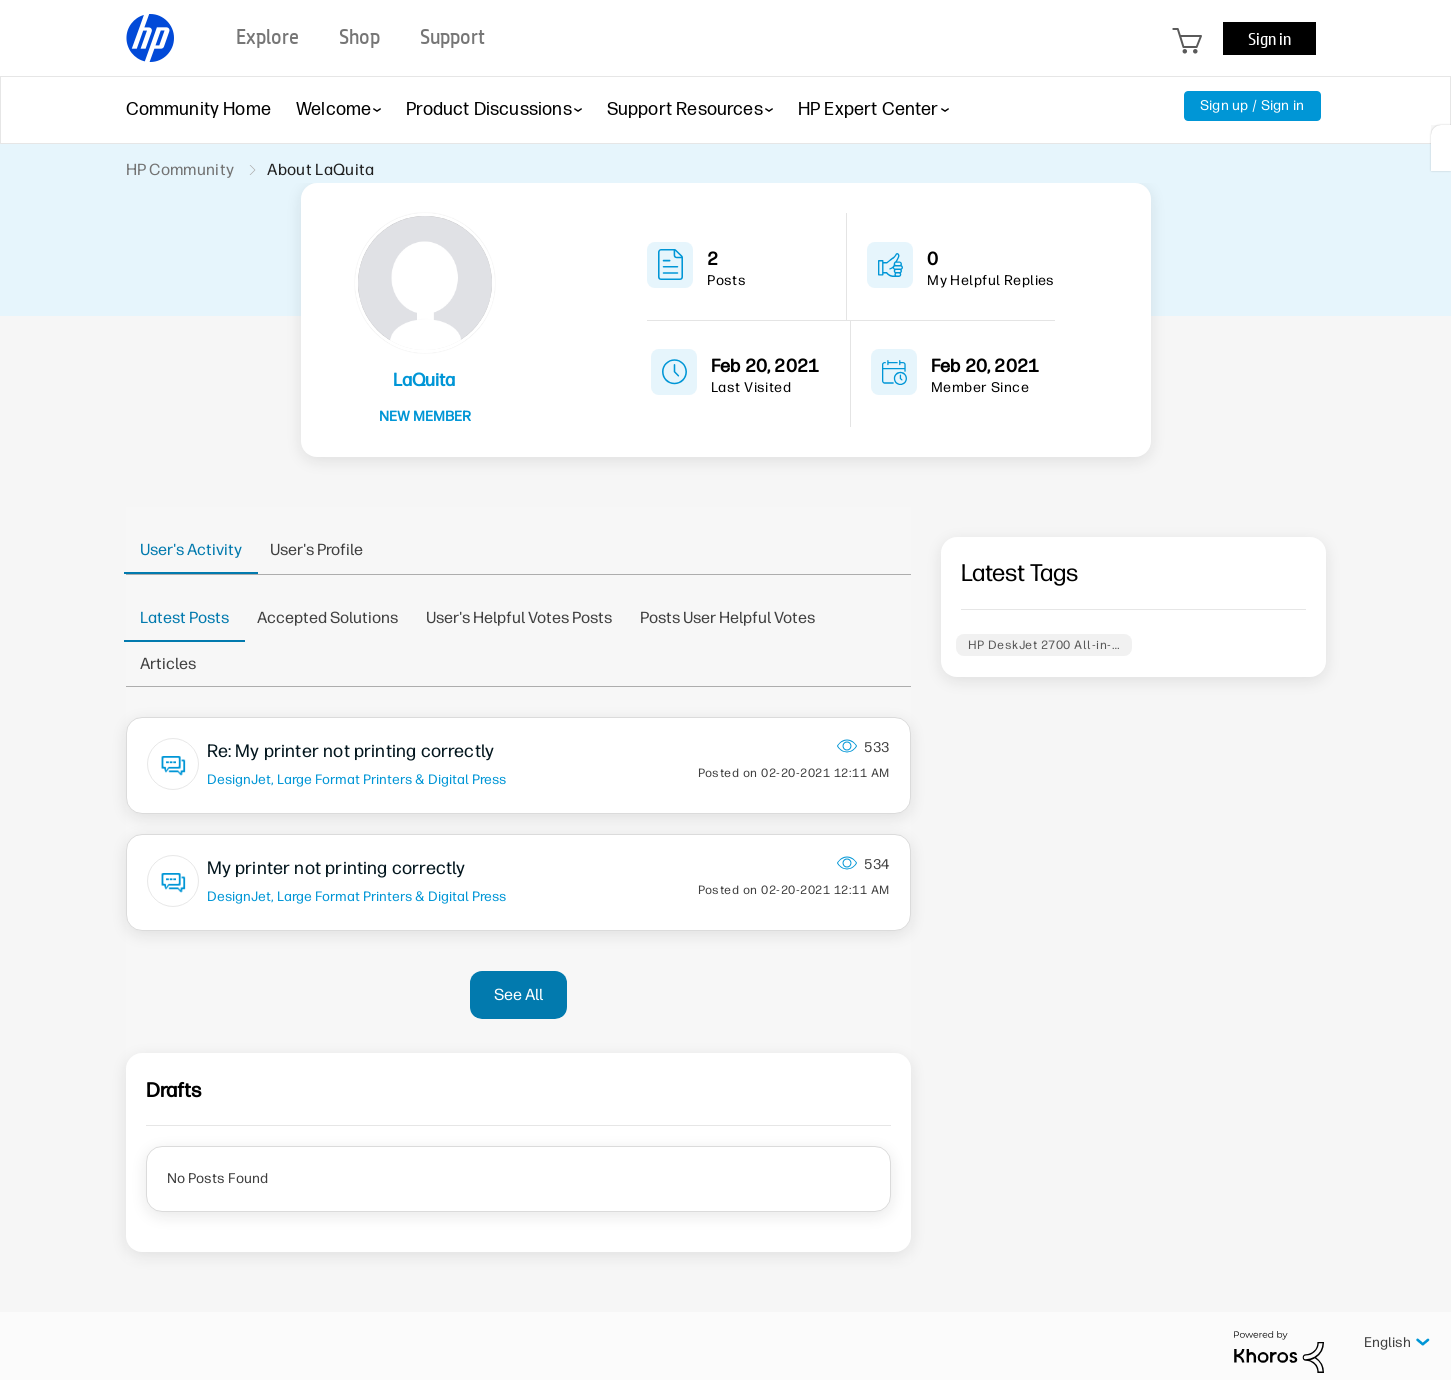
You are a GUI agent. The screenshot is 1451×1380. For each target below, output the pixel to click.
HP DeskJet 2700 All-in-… (1044, 645)
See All (518, 994)
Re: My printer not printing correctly (351, 751)
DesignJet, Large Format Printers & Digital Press (356, 779)
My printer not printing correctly (336, 868)
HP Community (180, 169)
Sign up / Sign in (1252, 105)
